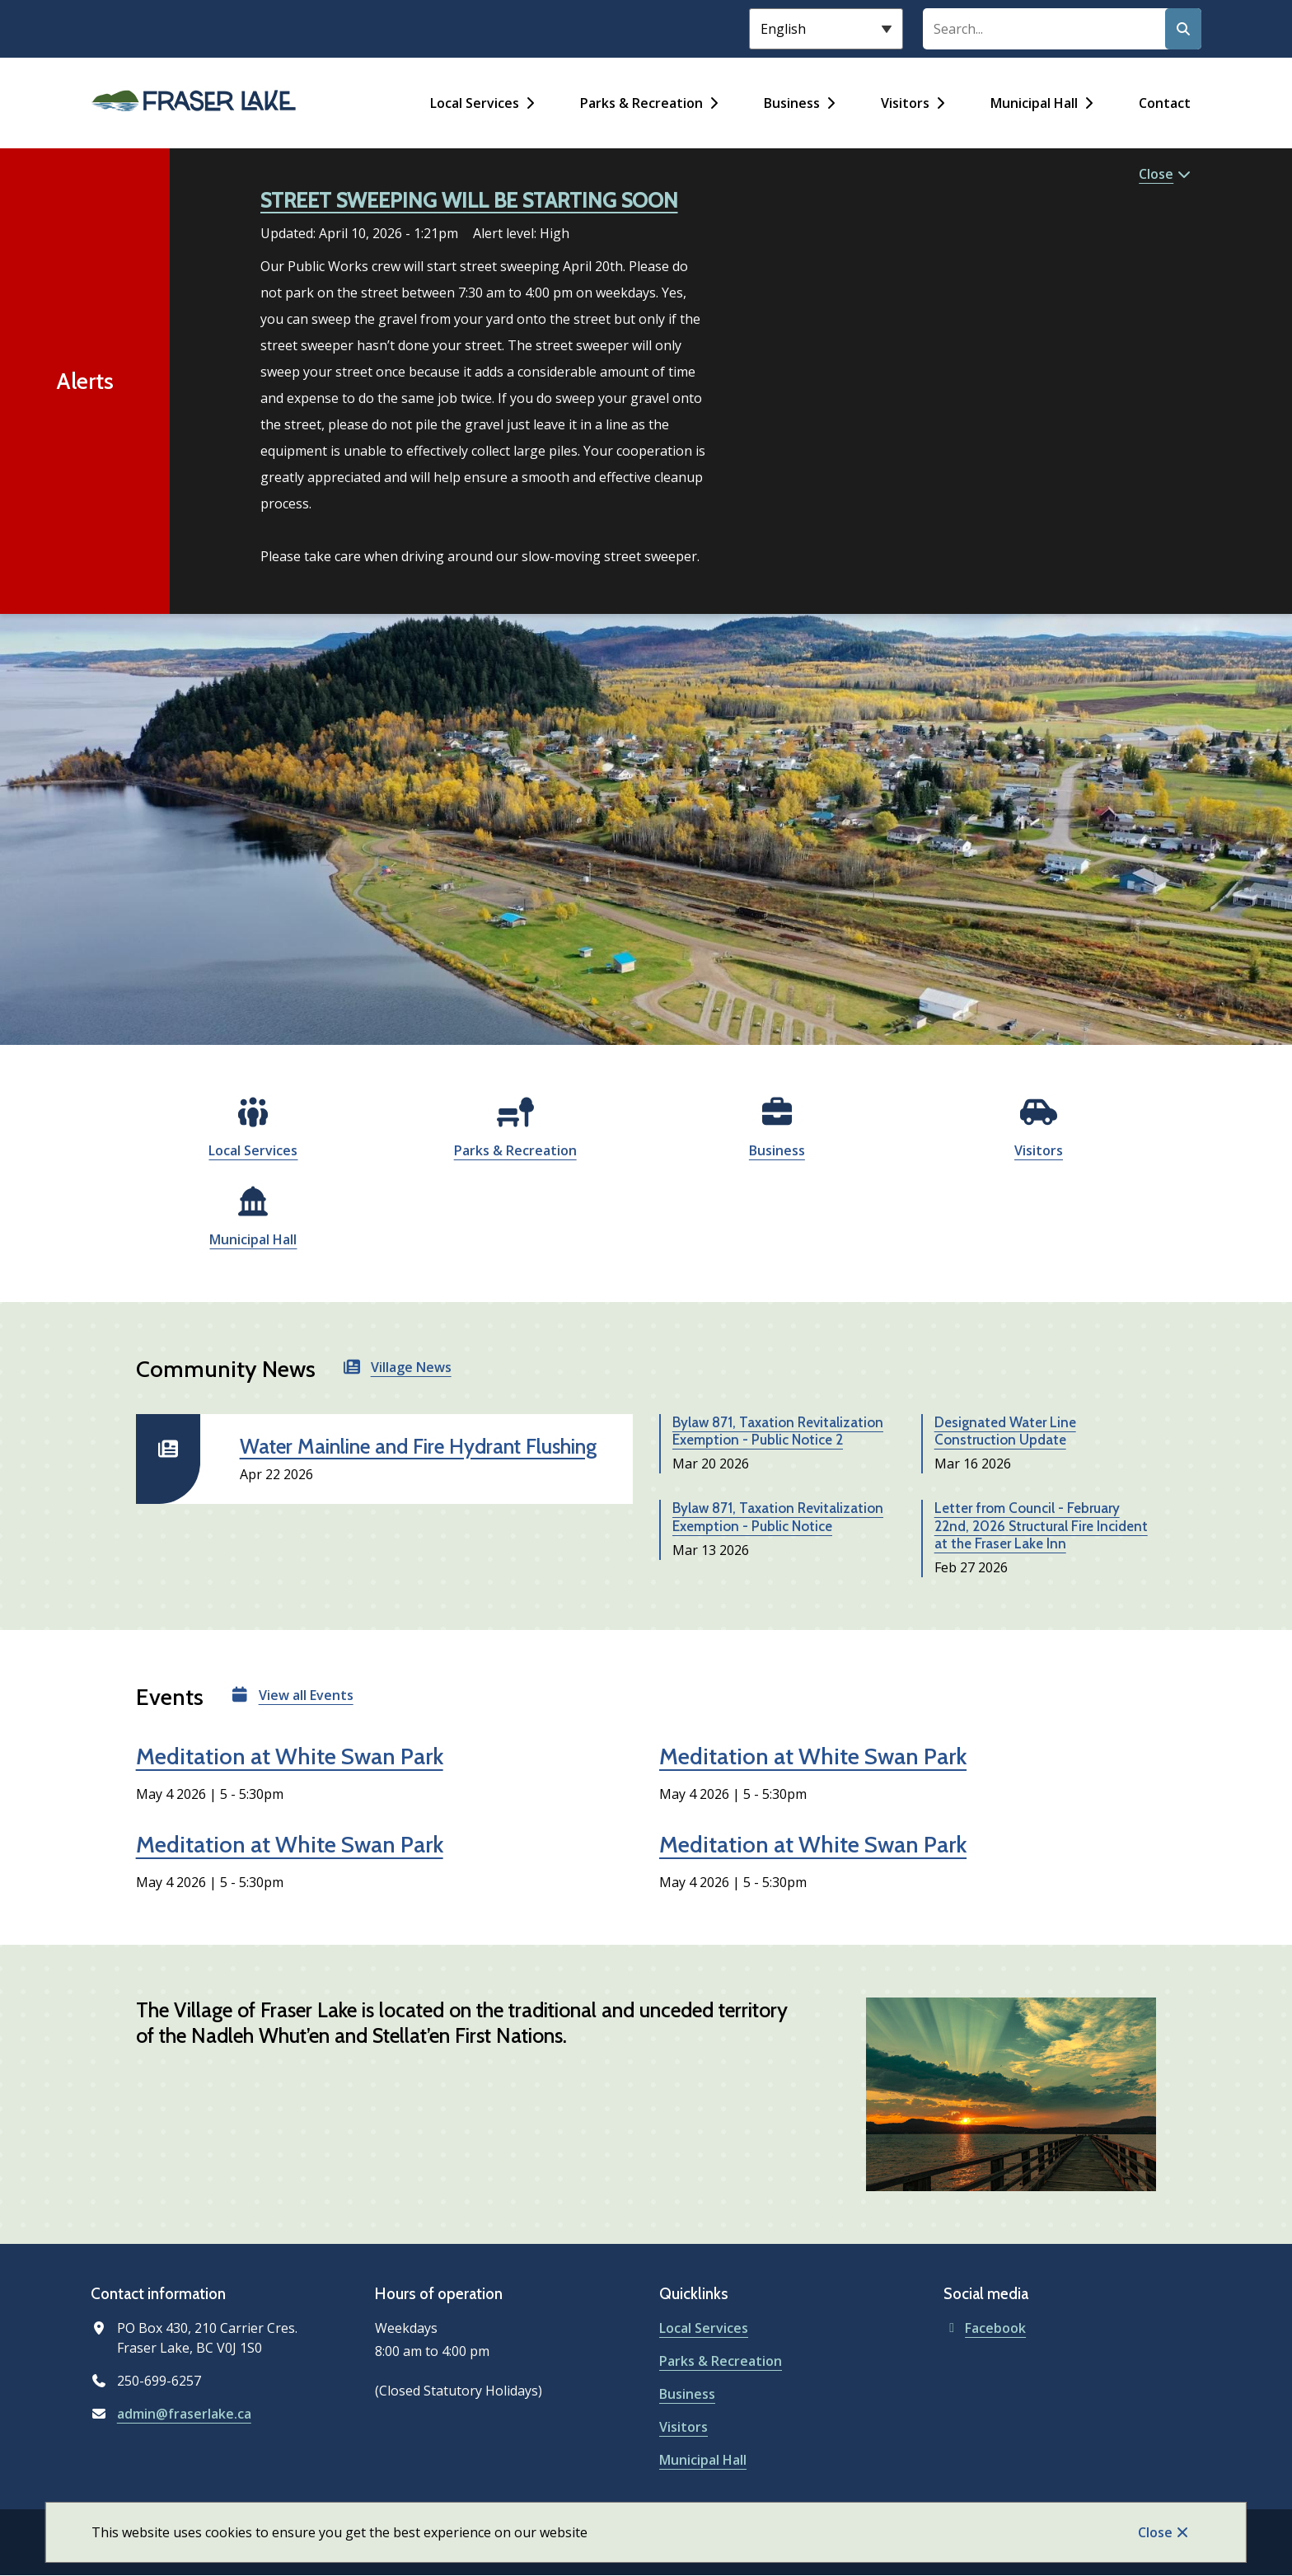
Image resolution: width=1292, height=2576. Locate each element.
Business (792, 103)
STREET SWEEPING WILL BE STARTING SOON (469, 200)
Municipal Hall (1034, 103)
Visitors (905, 103)
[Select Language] (826, 28)
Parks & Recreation (641, 103)
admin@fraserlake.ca (184, 2414)
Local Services (474, 103)
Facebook (984, 2328)
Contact (1165, 103)
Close (1155, 2532)
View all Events (306, 1695)
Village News (411, 1367)
